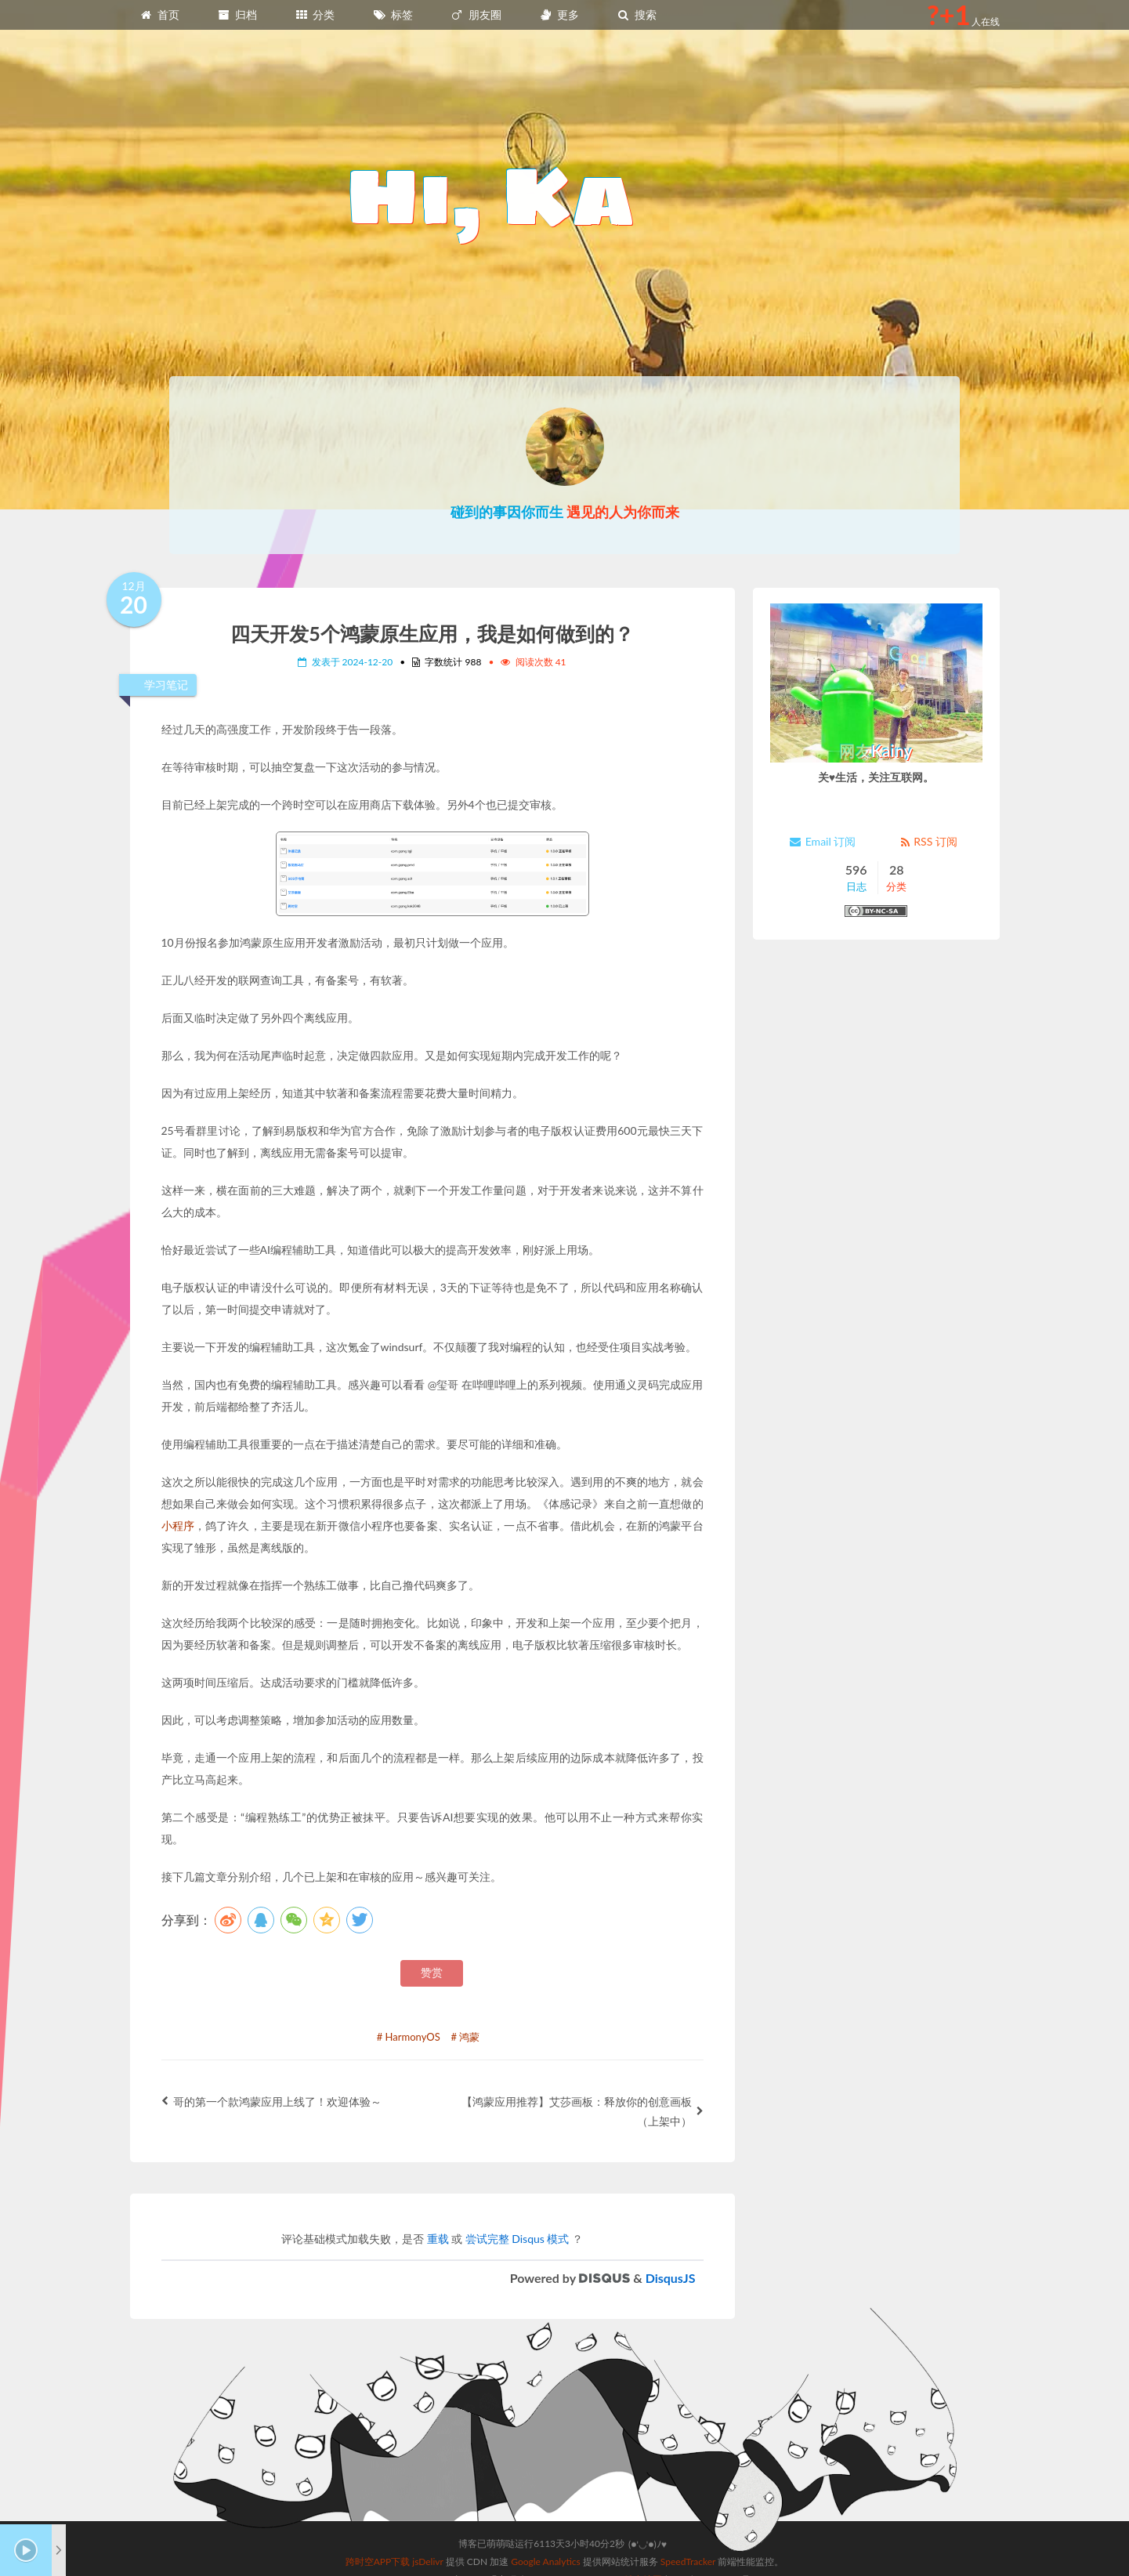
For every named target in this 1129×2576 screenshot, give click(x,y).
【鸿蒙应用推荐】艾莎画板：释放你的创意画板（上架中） (582, 2111)
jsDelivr (427, 2521)
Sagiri (583, 2539)
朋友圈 (475, 14)
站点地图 (643, 2539)
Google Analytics (545, 2521)
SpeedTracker (687, 2521)
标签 (392, 14)
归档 (237, 14)
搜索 (637, 14)
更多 (558, 14)
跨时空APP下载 (378, 2521)
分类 (315, 14)
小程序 (177, 1525)
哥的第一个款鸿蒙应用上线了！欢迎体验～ (271, 2101)
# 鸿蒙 (465, 2037)
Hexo (475, 2539)
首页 (159, 14)
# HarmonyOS (408, 2037)
